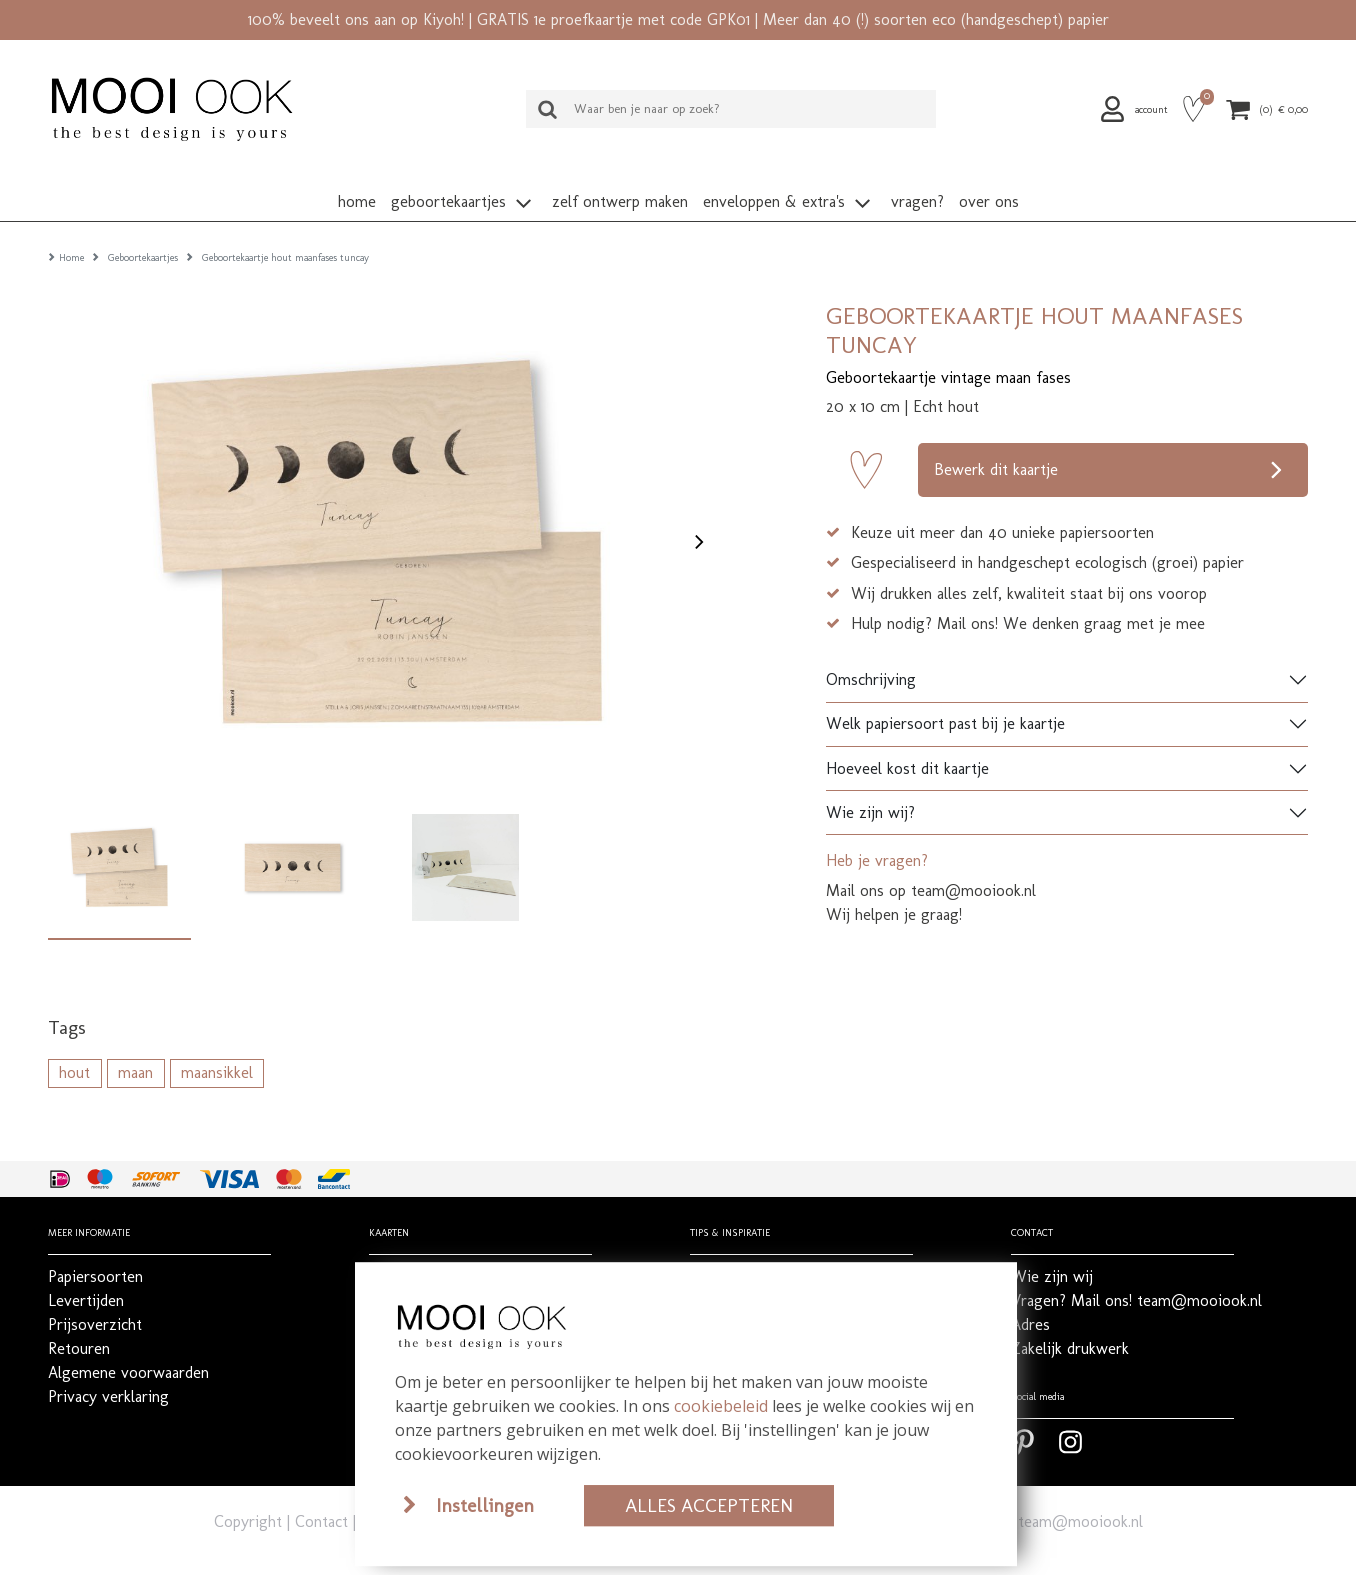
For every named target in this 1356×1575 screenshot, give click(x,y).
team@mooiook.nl (1080, 1490)
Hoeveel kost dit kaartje (907, 737)
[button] (1137, 109)
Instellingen (485, 1505)
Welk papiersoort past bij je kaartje (945, 692)
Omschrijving (871, 648)
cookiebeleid (721, 1406)
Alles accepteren (709, 1505)
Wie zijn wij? (870, 781)
